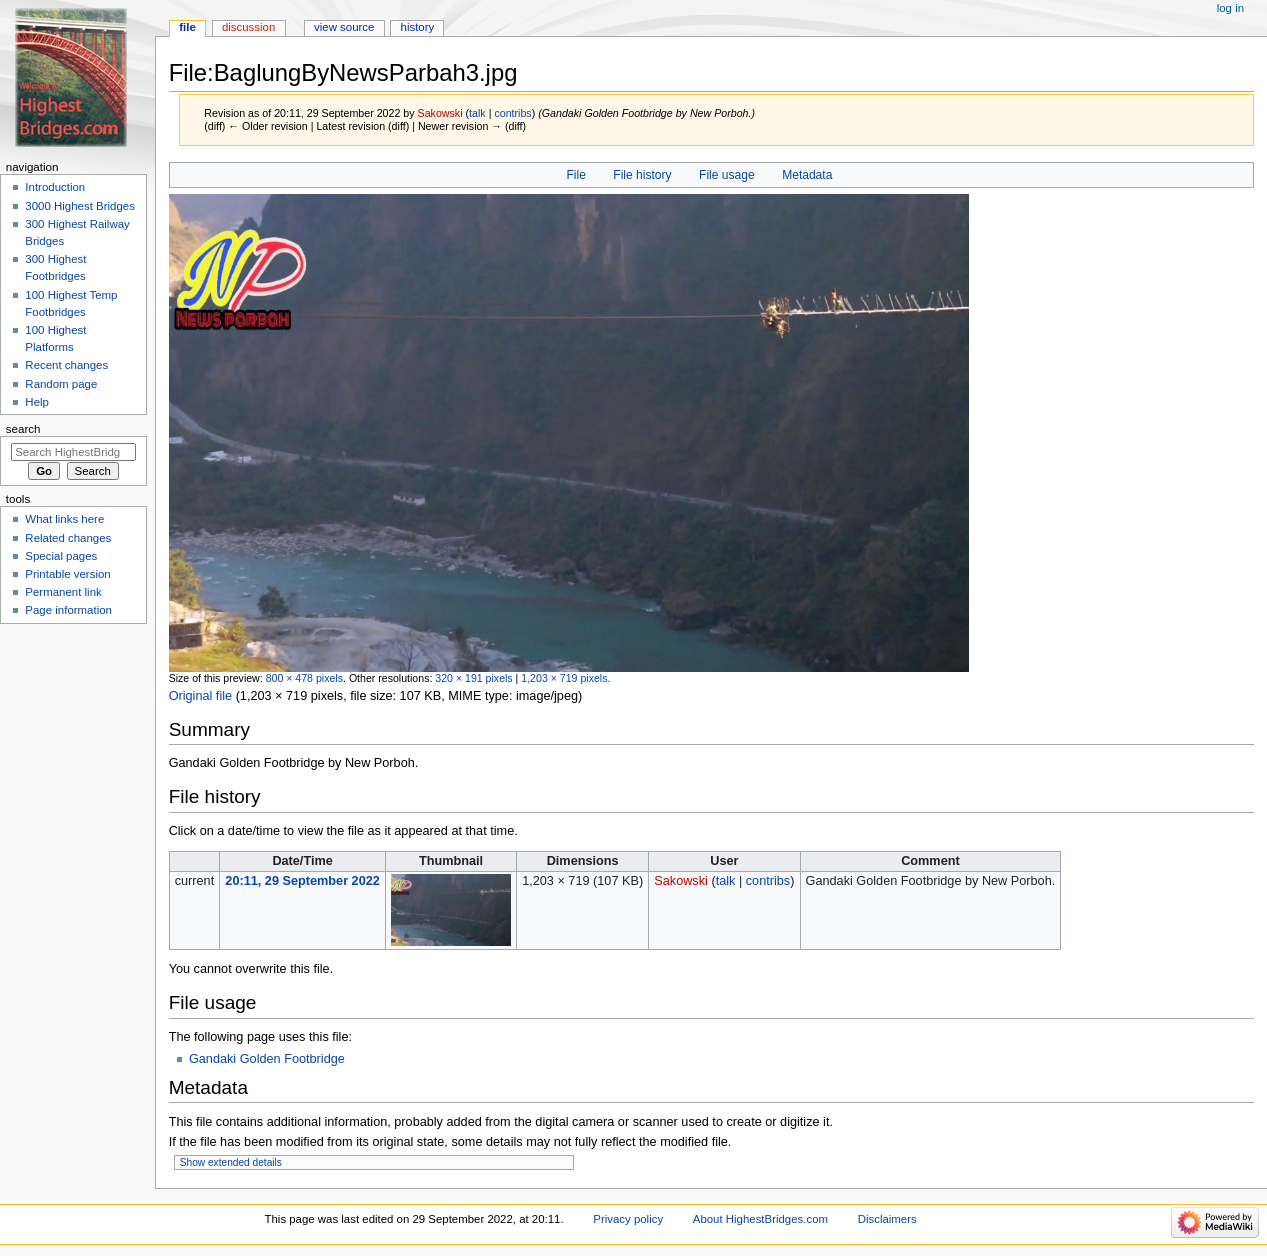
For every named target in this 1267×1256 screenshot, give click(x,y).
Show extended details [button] (231, 1162)
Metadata (807, 175)
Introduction (55, 187)
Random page (61, 384)
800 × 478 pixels (304, 678)
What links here (64, 519)
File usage (727, 175)
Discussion (248, 27)
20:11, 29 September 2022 (302, 881)
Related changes (68, 538)
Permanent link (63, 592)
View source (344, 27)
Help (37, 402)
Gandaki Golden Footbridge (267, 1059)
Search (23, 429)
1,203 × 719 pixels (564, 678)
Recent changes (66, 365)
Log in (1230, 8)
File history (642, 175)
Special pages (61, 556)
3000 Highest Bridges (80, 206)
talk (477, 113)
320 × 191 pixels (473, 678)
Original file (200, 696)
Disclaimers (887, 1219)
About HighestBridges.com (760, 1219)
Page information (68, 610)
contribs (512, 113)
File (575, 175)
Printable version (67, 574)
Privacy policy (628, 1219)
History (418, 27)
